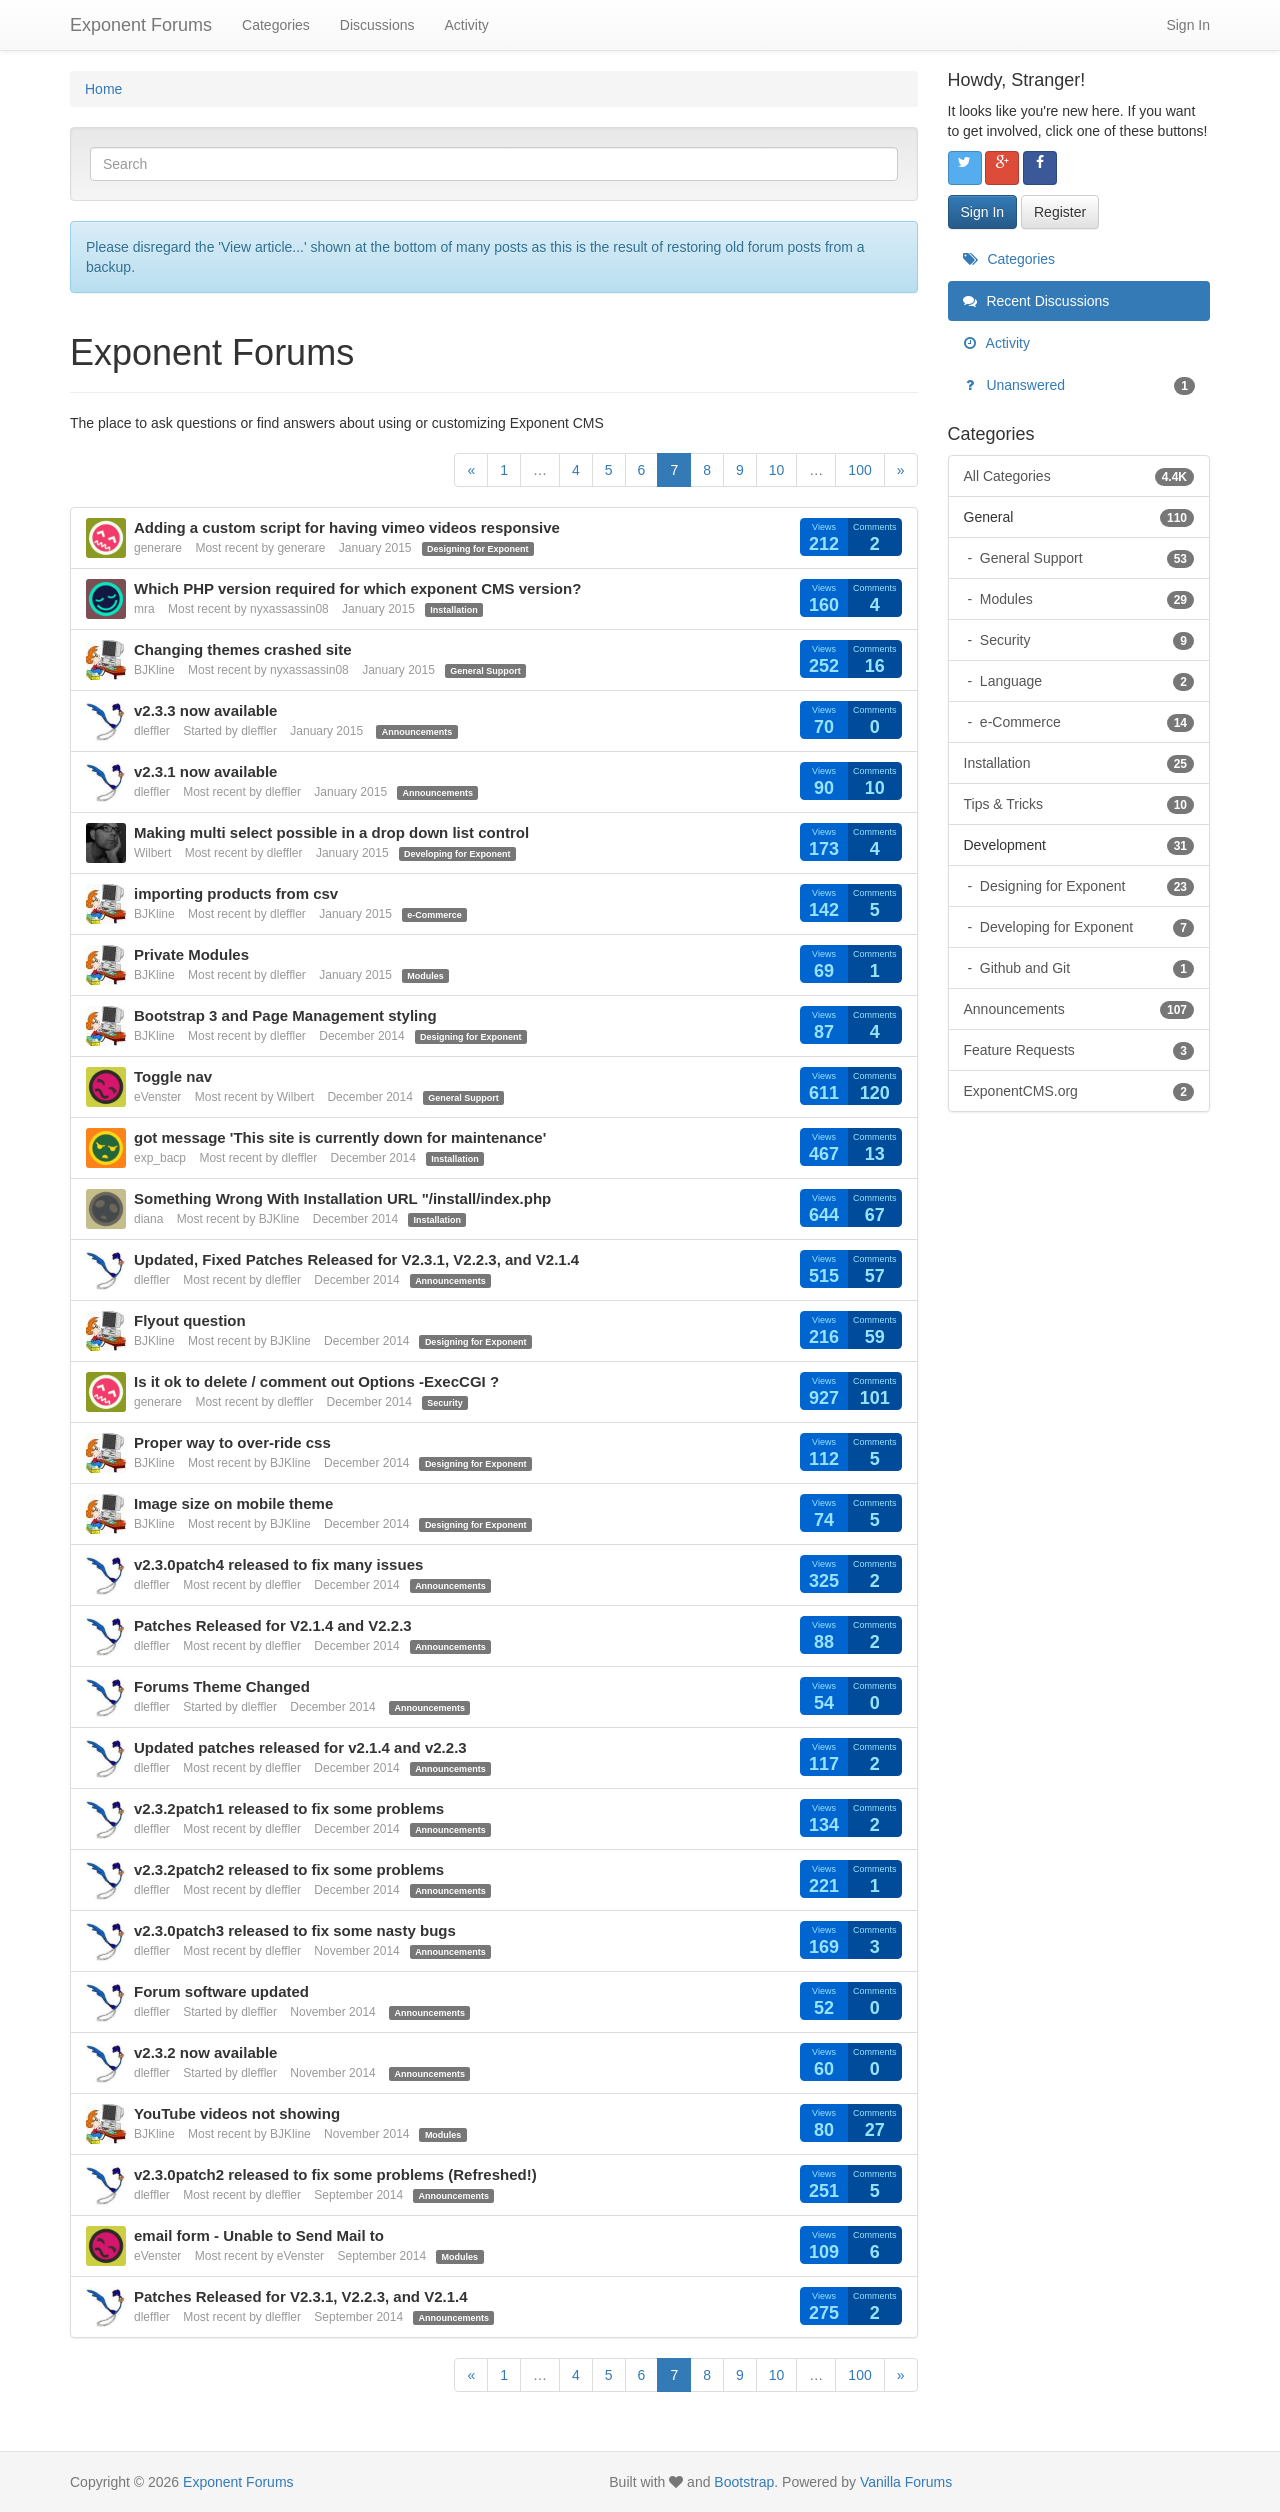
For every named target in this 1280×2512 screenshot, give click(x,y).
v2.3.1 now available (205, 771)
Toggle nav (173, 1076)
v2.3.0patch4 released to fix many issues (278, 1564)
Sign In (1188, 25)
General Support (485, 671)
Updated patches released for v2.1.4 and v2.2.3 (300, 1747)
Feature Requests (1079, 1050)
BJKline (154, 670)
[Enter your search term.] (494, 164)
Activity (466, 25)
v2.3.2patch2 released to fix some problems (289, 1869)
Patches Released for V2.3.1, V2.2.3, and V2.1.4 (301, 2296)
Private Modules (191, 954)
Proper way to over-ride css (232, 1442)
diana (148, 1219)
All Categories (1079, 476)
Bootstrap (744, 2482)
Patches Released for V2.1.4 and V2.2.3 (273, 1625)
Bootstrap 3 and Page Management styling (285, 1015)
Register (1060, 212)
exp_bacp (160, 1158)
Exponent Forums (141, 25)
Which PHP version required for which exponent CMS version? (357, 588)
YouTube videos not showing (237, 2113)
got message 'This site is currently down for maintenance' (340, 1137)
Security (445, 1403)
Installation (454, 610)
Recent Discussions (1036, 301)
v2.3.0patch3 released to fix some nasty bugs (295, 1930)
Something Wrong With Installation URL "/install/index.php (342, 1198)
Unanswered (1079, 385)
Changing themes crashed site (243, 649)
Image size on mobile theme (233, 1503)
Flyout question (190, 1320)
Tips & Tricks (1079, 804)
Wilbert (152, 853)
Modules (425, 976)
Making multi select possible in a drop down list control (331, 832)
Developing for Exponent (457, 854)
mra (144, 609)
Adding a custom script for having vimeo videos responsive (347, 527)
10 (777, 470)
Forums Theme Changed (222, 1686)
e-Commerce (434, 915)
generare (158, 548)
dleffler (152, 731)
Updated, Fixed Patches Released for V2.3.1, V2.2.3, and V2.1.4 (356, 1259)
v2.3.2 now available (205, 2052)
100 (859, 470)
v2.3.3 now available (205, 710)
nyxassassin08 (289, 609)
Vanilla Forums (906, 2482)
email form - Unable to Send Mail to (259, 2235)
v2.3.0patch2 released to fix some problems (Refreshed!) (335, 2174)
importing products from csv (236, 893)
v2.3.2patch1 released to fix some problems (289, 1808)
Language (1085, 681)
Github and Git (1085, 968)
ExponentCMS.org (1079, 1091)
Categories (276, 25)
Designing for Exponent (478, 549)
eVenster (157, 1097)
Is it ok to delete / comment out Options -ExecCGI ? (316, 1381)
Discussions (377, 25)
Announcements (417, 732)
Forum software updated (221, 1991)
